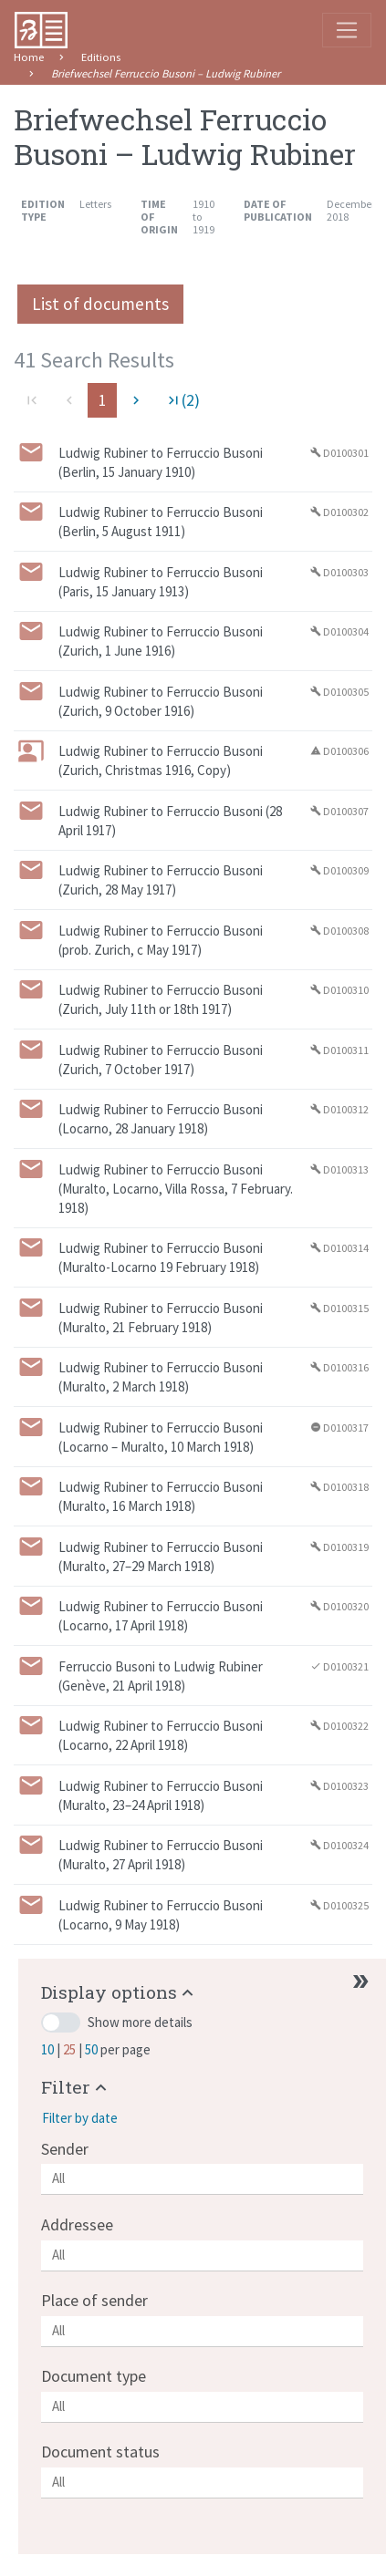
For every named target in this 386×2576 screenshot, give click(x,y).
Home (29, 57)
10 (49, 2049)
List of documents (100, 304)
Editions (100, 57)
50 (92, 2049)
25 (70, 2049)
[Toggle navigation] (346, 30)
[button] (119, 1992)
